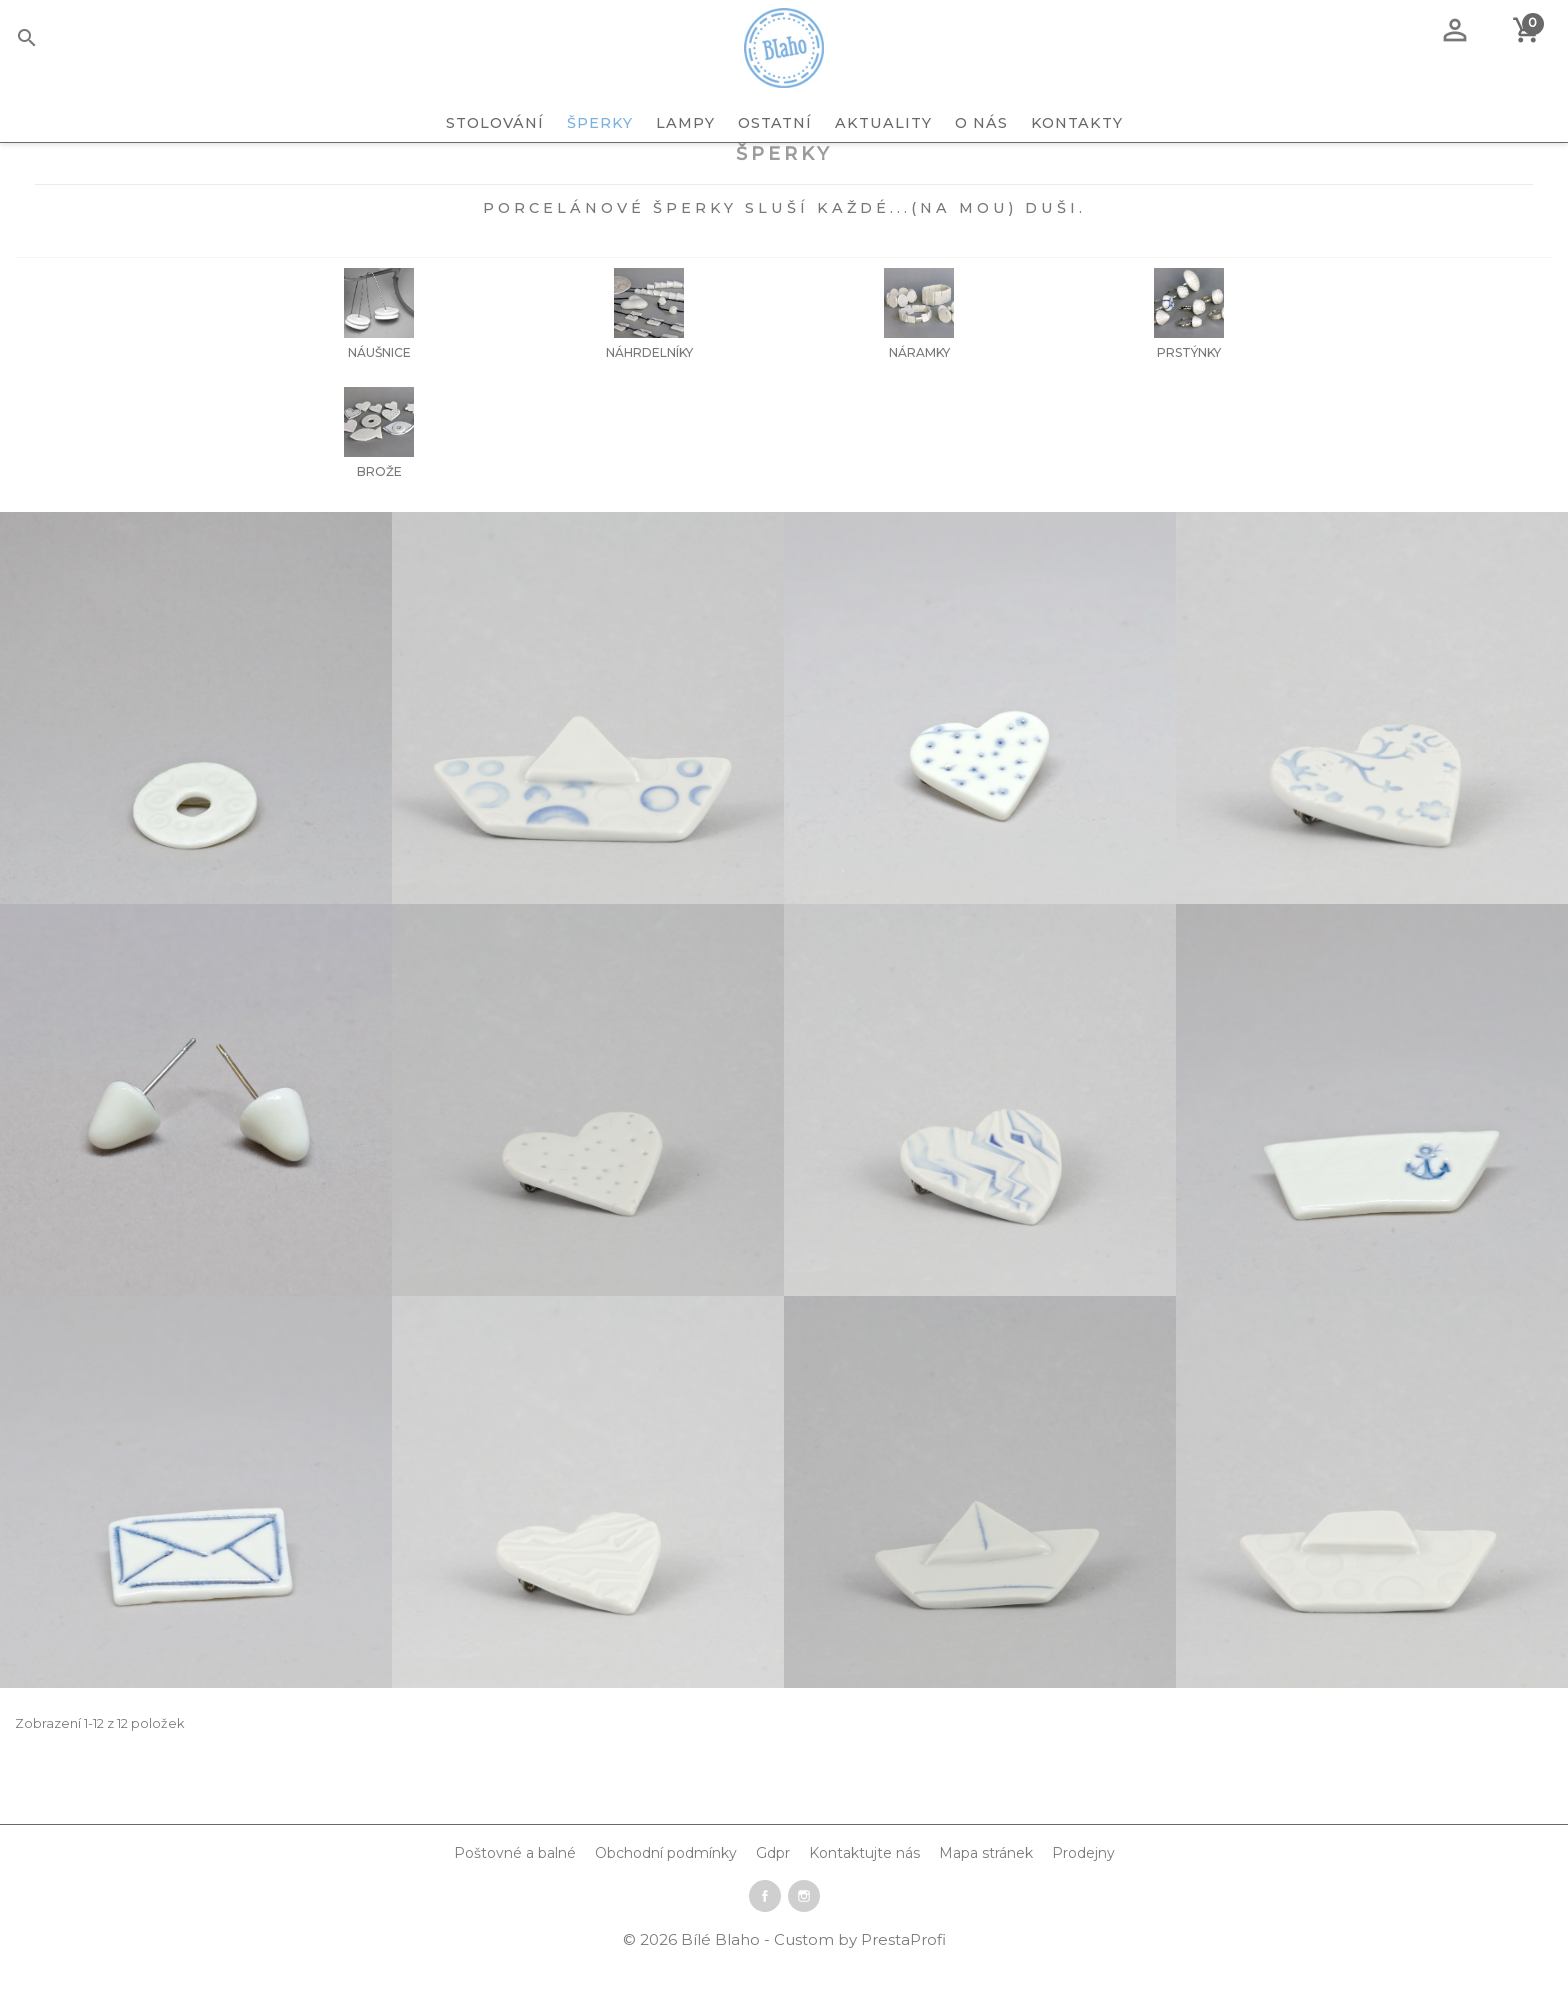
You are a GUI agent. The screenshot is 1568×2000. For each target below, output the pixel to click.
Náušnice (379, 388)
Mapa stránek (986, 1889)
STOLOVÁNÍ (495, 123)
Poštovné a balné (515, 1889)
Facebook (765, 1932)
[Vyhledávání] (58, 41)
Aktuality (883, 123)
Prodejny (1083, 1889)
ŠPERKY (600, 123)
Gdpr (773, 1889)
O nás (981, 123)
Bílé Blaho (722, 1975)
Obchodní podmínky (666, 1889)
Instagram (804, 1932)
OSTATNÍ (775, 123)
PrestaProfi (903, 1975)
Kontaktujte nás (864, 1889)
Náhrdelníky (649, 388)
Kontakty (1077, 123)
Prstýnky (1189, 388)
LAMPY (685, 123)
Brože (379, 507)
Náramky (919, 388)
